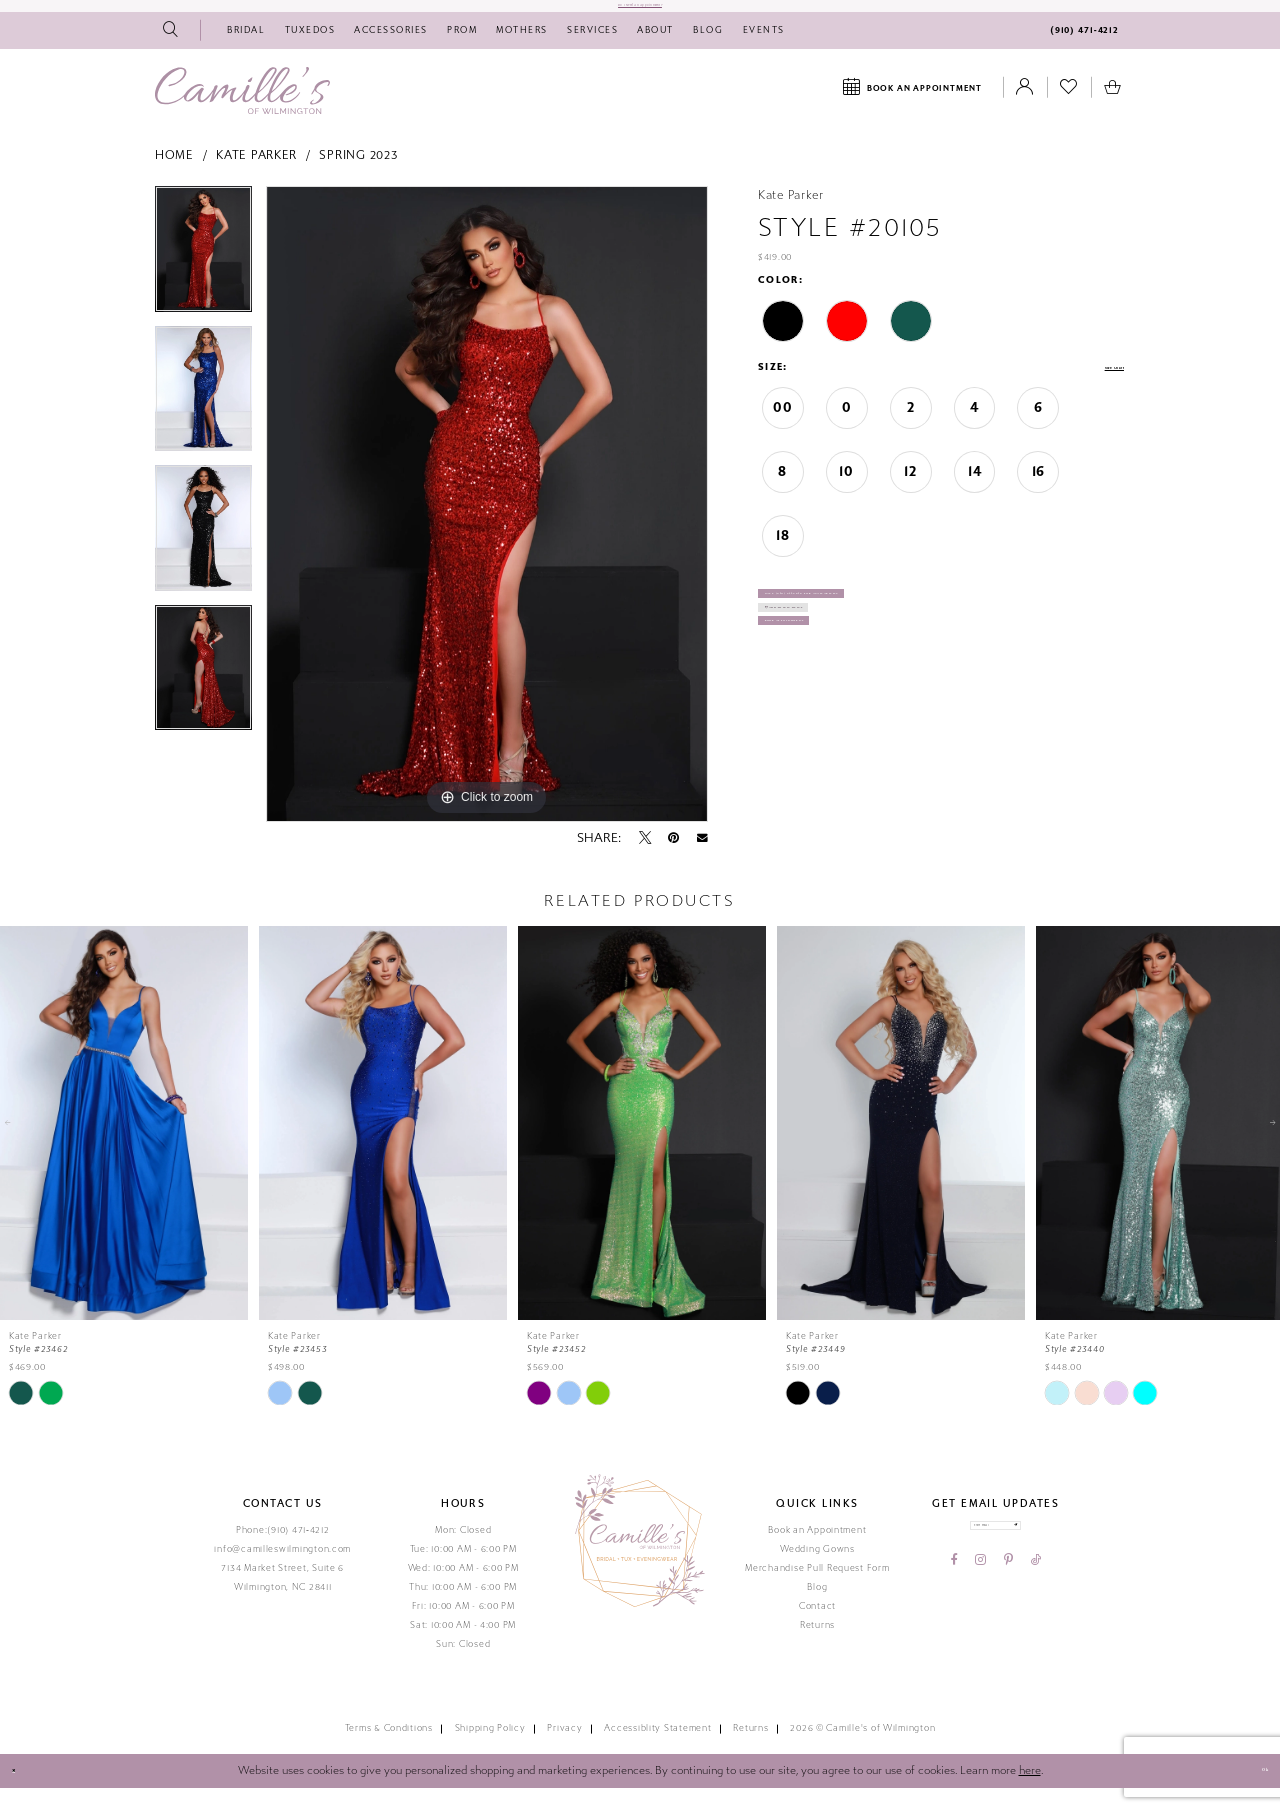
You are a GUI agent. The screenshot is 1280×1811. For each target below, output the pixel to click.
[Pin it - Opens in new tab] (673, 861)
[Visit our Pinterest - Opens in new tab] (1008, 1604)
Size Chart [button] (1094, 391)
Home (174, 179)
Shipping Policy (490, 1752)
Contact (817, 1629)
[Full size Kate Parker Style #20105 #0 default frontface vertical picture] (487, 527)
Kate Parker (256, 179)
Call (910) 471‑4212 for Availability (883, 634)
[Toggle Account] (1025, 111)
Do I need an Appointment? (640, 17)
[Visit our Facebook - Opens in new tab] (954, 1604)
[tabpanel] (203, 279)
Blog (817, 1610)
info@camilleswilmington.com (282, 1572)
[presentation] (124, 1146)
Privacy (564, 1752)
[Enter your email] (995, 1558)
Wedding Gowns (817, 1572)
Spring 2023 (358, 179)
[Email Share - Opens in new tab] (702, 861)
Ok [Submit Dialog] (1252, 1794)
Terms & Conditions (389, 1752)
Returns (817, 1648)
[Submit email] (1060, 1558)
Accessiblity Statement (657, 1752)
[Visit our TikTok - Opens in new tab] (1036, 1604)
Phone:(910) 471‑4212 (283, 1553)
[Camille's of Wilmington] (242, 113)
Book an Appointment (817, 1553)
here (1030, 1793)
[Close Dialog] (23, 1795)
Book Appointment (835, 711)
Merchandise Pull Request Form (817, 1591)
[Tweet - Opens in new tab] (645, 861)
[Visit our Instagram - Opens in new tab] (980, 1604)
